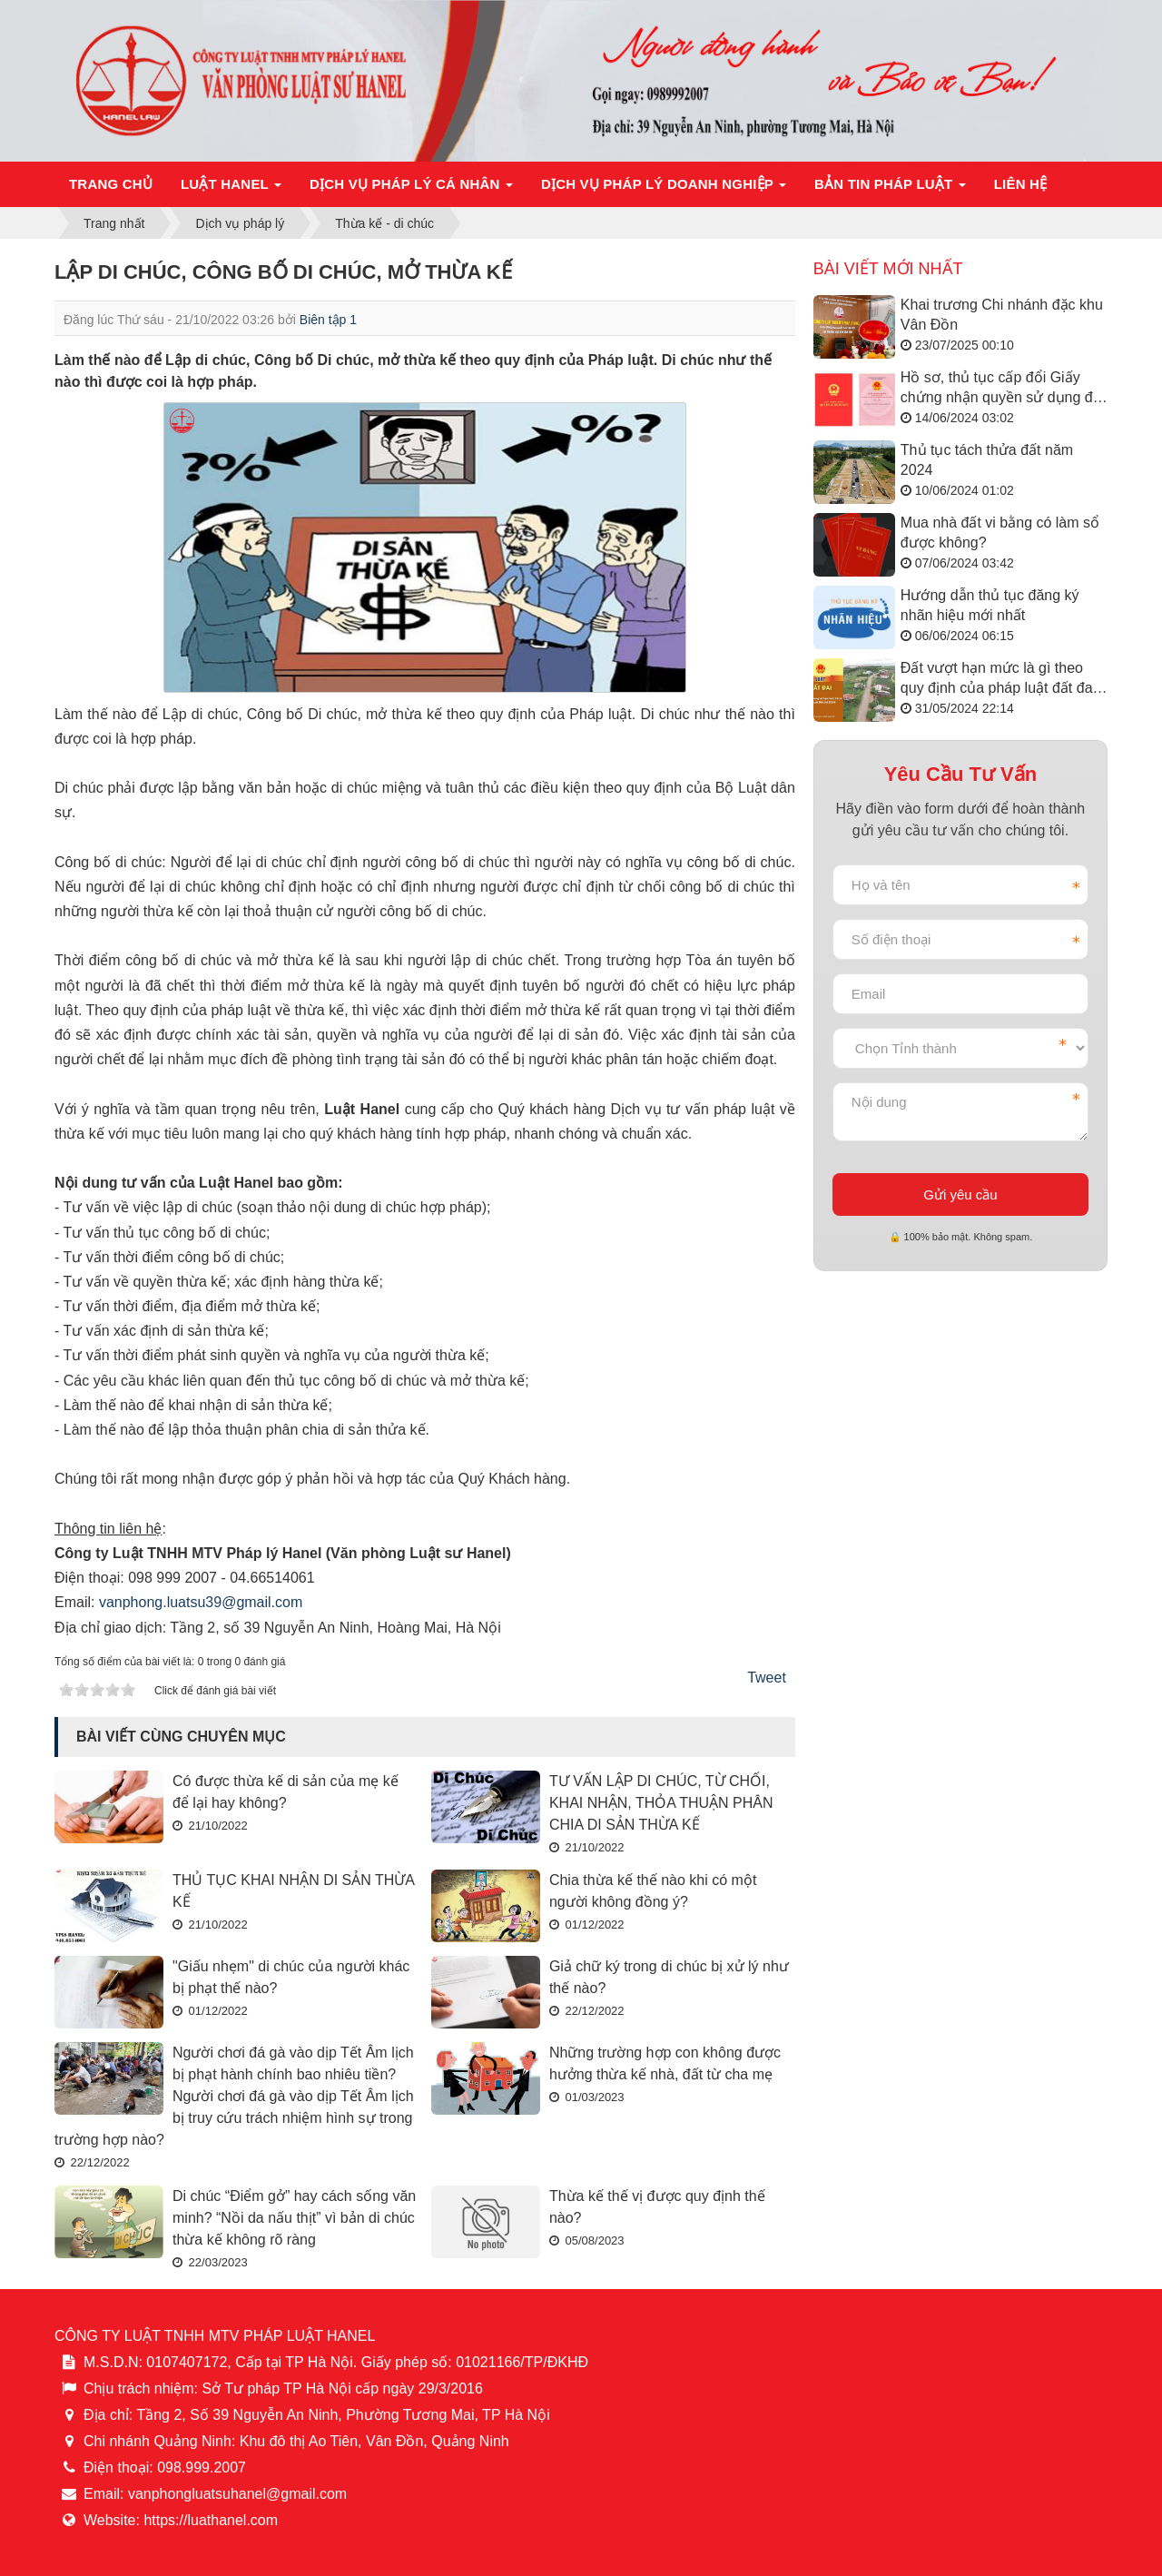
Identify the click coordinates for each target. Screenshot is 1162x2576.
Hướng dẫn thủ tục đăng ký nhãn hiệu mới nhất (990, 605)
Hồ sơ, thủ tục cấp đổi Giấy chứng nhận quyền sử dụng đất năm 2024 (1003, 389)
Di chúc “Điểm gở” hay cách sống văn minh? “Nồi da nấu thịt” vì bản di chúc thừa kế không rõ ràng (294, 2217)
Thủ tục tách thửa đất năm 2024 (987, 460)
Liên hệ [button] (1021, 184)
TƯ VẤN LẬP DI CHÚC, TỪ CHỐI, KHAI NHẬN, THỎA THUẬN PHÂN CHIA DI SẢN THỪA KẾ (661, 1802)
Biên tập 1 (328, 319)
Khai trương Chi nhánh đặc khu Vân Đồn (1002, 314)
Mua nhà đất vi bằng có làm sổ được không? (1000, 532)
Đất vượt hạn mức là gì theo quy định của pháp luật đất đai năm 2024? (998, 679)
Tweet (766, 1677)
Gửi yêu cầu (960, 1194)
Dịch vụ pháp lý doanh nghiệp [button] (664, 189)
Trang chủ (111, 184)
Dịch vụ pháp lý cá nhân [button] (411, 189)
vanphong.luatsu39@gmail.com (200, 1602)
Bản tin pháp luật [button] (890, 189)
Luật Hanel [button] (231, 189)
